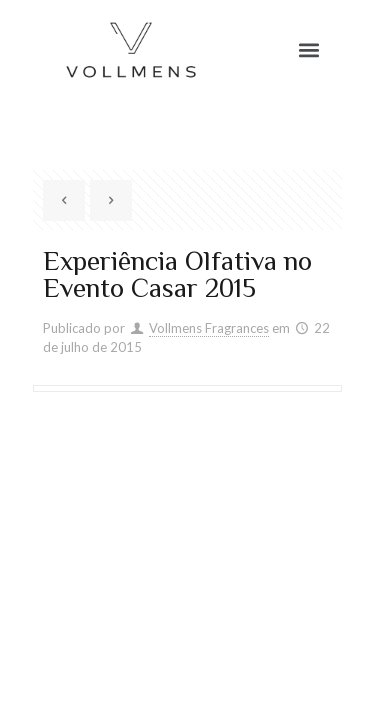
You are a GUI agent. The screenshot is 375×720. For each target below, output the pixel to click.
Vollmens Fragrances (209, 328)
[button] (309, 50)
